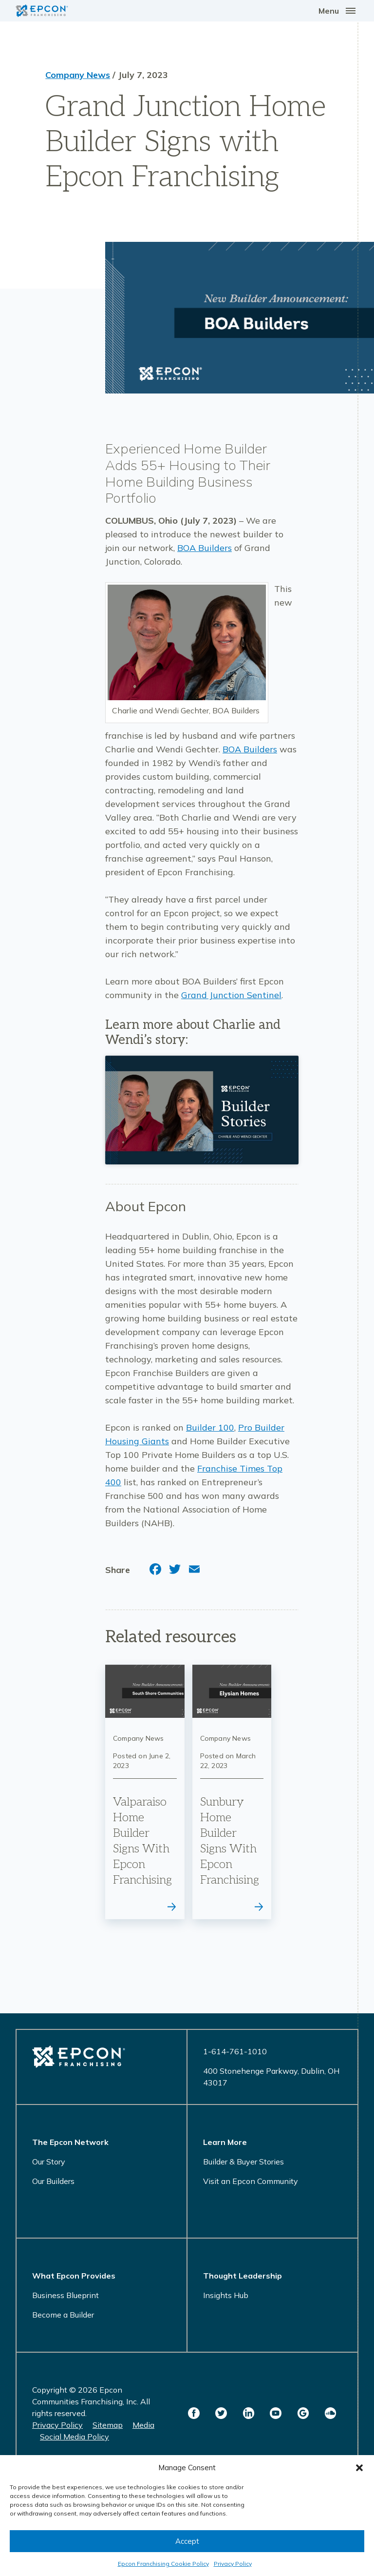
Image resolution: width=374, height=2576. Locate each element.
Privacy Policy (233, 2563)
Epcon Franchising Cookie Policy (163, 2563)
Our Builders (53, 2181)
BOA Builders (204, 547)
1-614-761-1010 (235, 2051)
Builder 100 (210, 1427)
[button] (359, 2468)
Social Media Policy (74, 2436)
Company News (77, 74)
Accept (187, 2541)
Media (143, 2425)
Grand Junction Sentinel (231, 995)
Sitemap (108, 2425)
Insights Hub (225, 2295)
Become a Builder (63, 2315)
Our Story (48, 2161)
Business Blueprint (65, 2295)
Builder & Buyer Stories (243, 2161)
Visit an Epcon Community (250, 2181)
